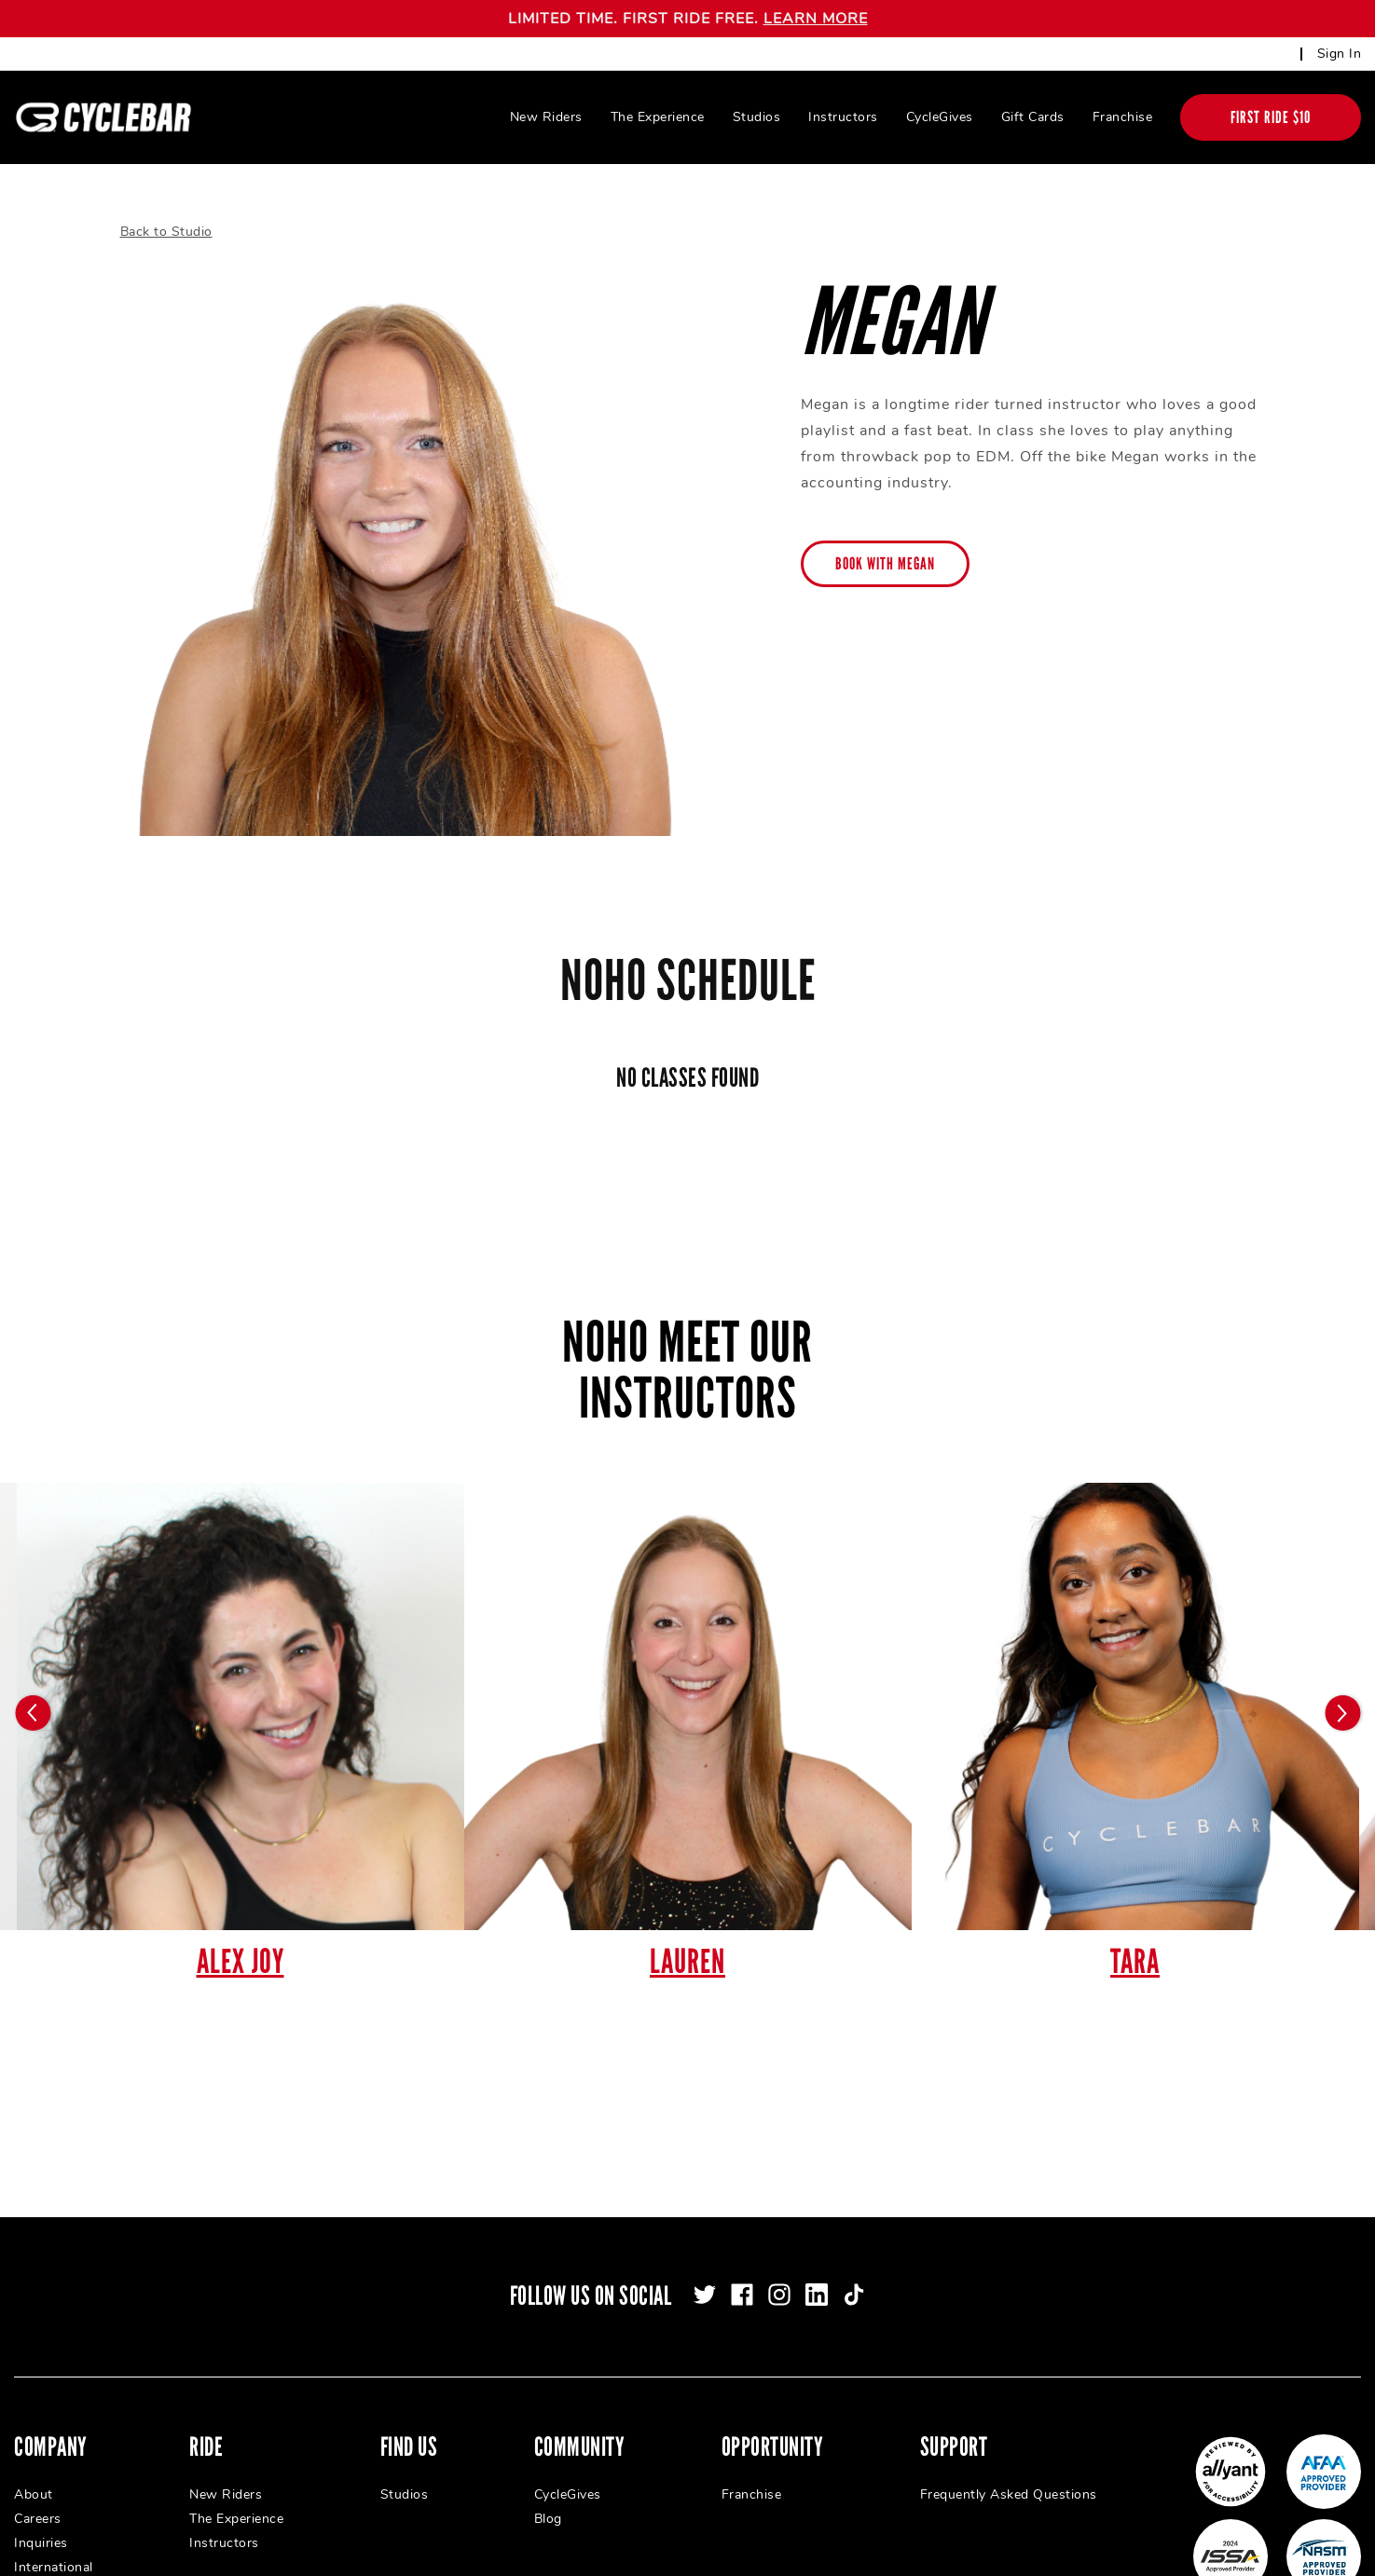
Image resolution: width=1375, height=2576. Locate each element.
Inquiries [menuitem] (41, 2543)
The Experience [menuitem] (658, 117)
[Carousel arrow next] (1342, 1713)
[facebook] (742, 2294)
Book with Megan (885, 564)
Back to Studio (166, 231)
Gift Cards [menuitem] (1033, 117)
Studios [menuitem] (757, 117)
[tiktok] (854, 2294)
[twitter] (705, 2294)
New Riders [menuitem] (546, 117)
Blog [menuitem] (548, 2519)
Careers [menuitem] (38, 2519)
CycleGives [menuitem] (939, 117)
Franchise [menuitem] (1123, 117)
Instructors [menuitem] (843, 117)
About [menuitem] (33, 2494)
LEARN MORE (815, 18)
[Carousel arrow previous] (32, 1713)
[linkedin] (816, 2294)
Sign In (1339, 53)
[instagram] (779, 2294)
